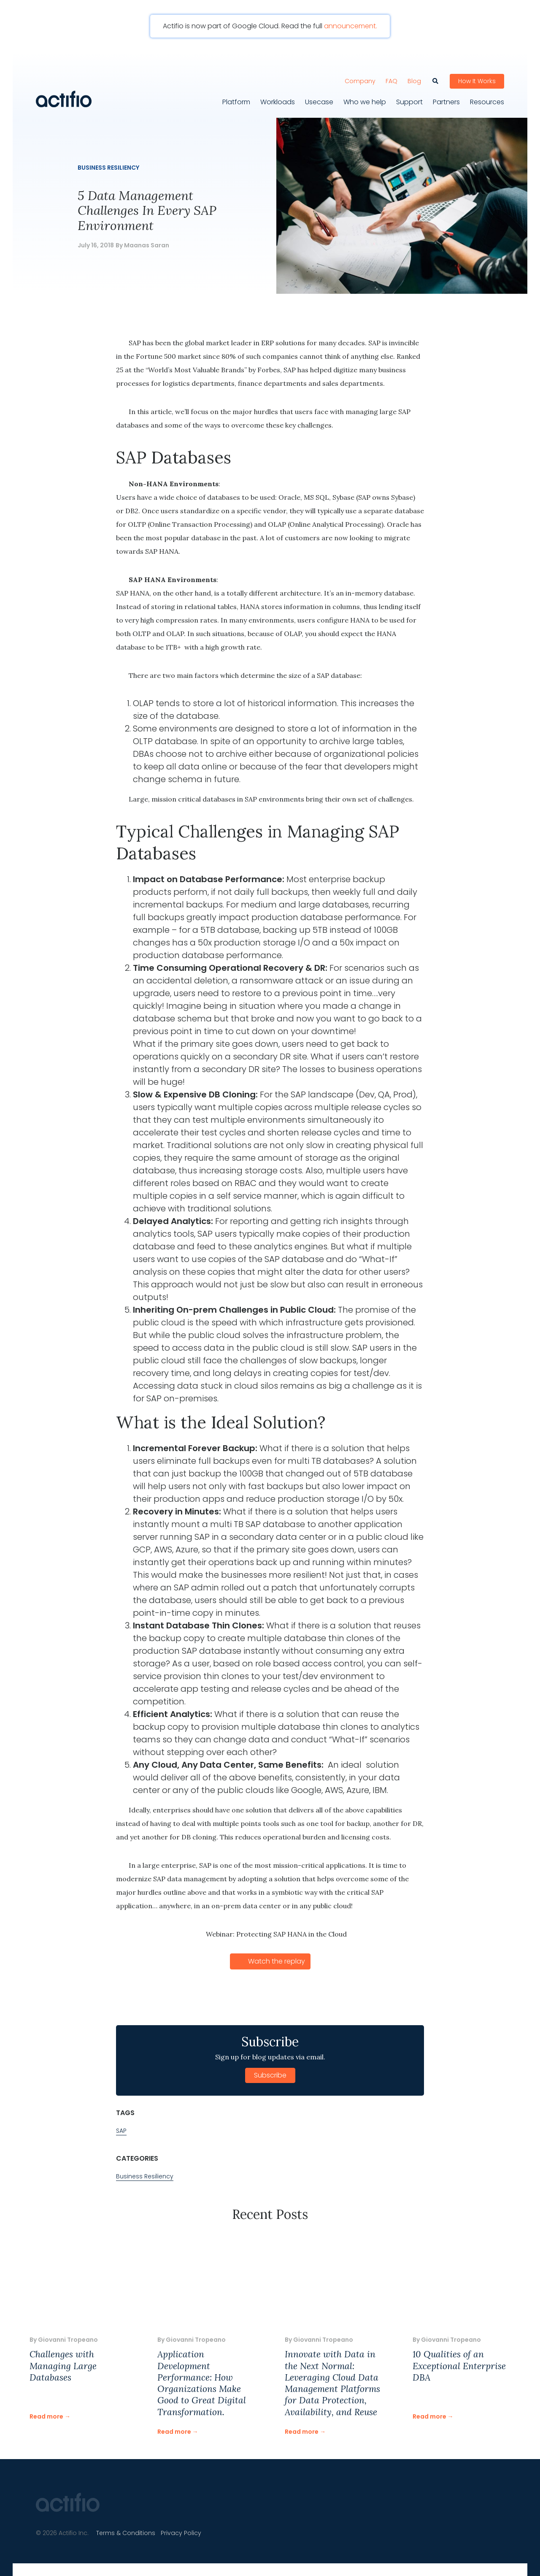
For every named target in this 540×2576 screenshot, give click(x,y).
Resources (487, 97)
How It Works (477, 76)
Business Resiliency (108, 165)
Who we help (364, 97)
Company (360, 76)
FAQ (391, 76)
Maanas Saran (146, 242)
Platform (236, 97)
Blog (414, 76)
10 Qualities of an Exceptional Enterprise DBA (459, 2363)
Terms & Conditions (128, 2531)
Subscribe (270, 2073)
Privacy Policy (188, 2531)
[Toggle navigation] (234, 60)
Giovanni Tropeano (68, 2337)
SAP (121, 2128)
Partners (446, 97)
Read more (46, 2414)
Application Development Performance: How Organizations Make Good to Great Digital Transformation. (201, 2380)
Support (409, 97)
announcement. (350, 26)
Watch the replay (276, 1959)
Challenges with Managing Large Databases (63, 2363)
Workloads (277, 97)
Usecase (319, 97)
